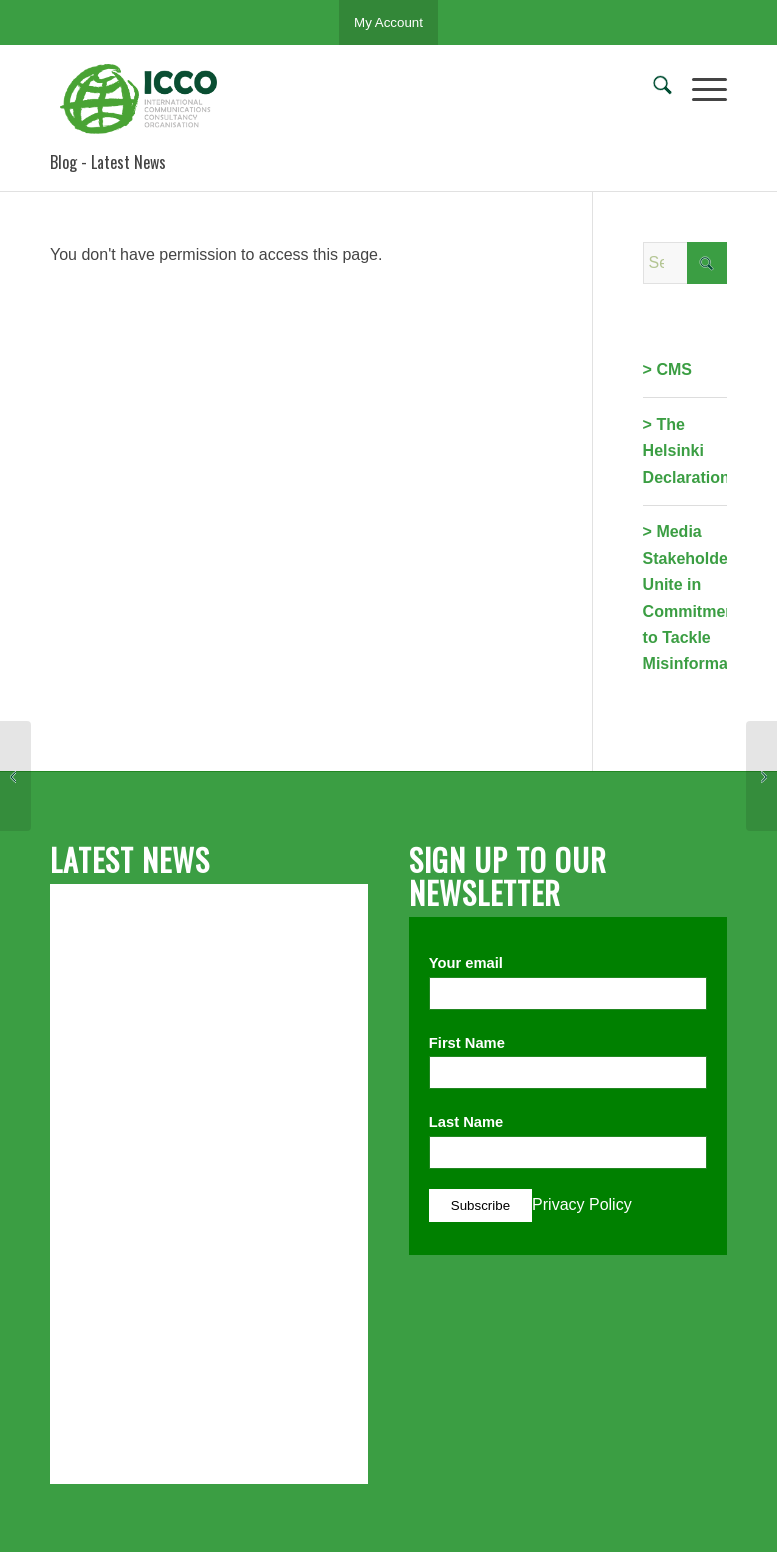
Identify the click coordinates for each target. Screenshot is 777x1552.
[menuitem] (652, 89)
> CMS (667, 369)
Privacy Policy (582, 1204)
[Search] (652, 89)
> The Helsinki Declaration (686, 451)
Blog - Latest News (108, 162)
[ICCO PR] (145, 99)
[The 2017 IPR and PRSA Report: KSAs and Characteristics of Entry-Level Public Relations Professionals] (761, 776)
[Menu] (699, 89)
